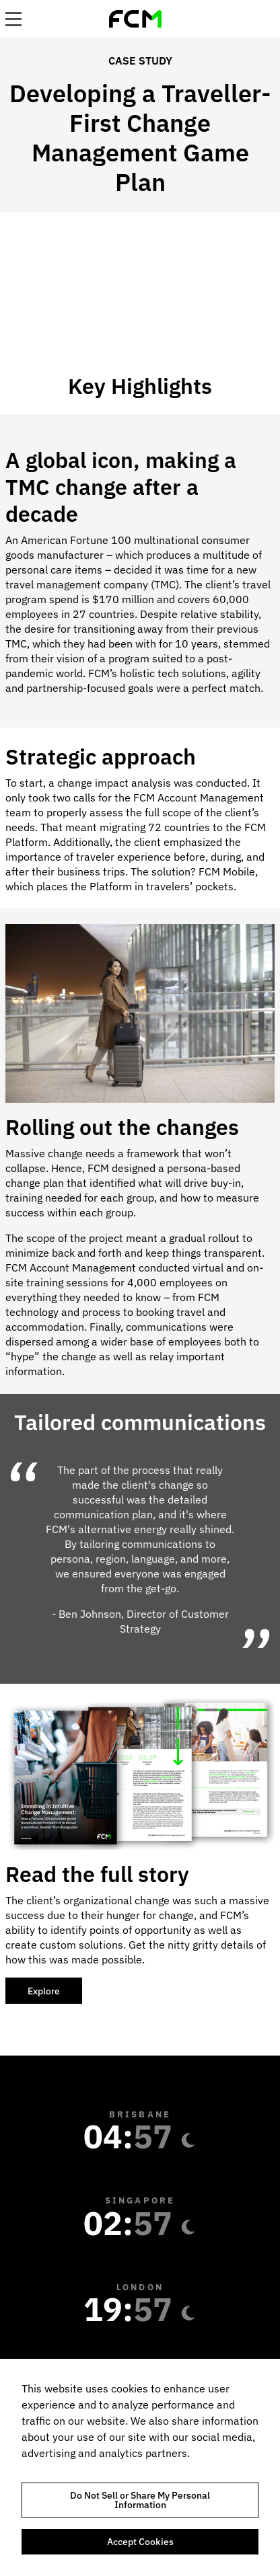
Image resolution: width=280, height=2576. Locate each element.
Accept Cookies (140, 2542)
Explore (44, 1991)
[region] (140, 2467)
